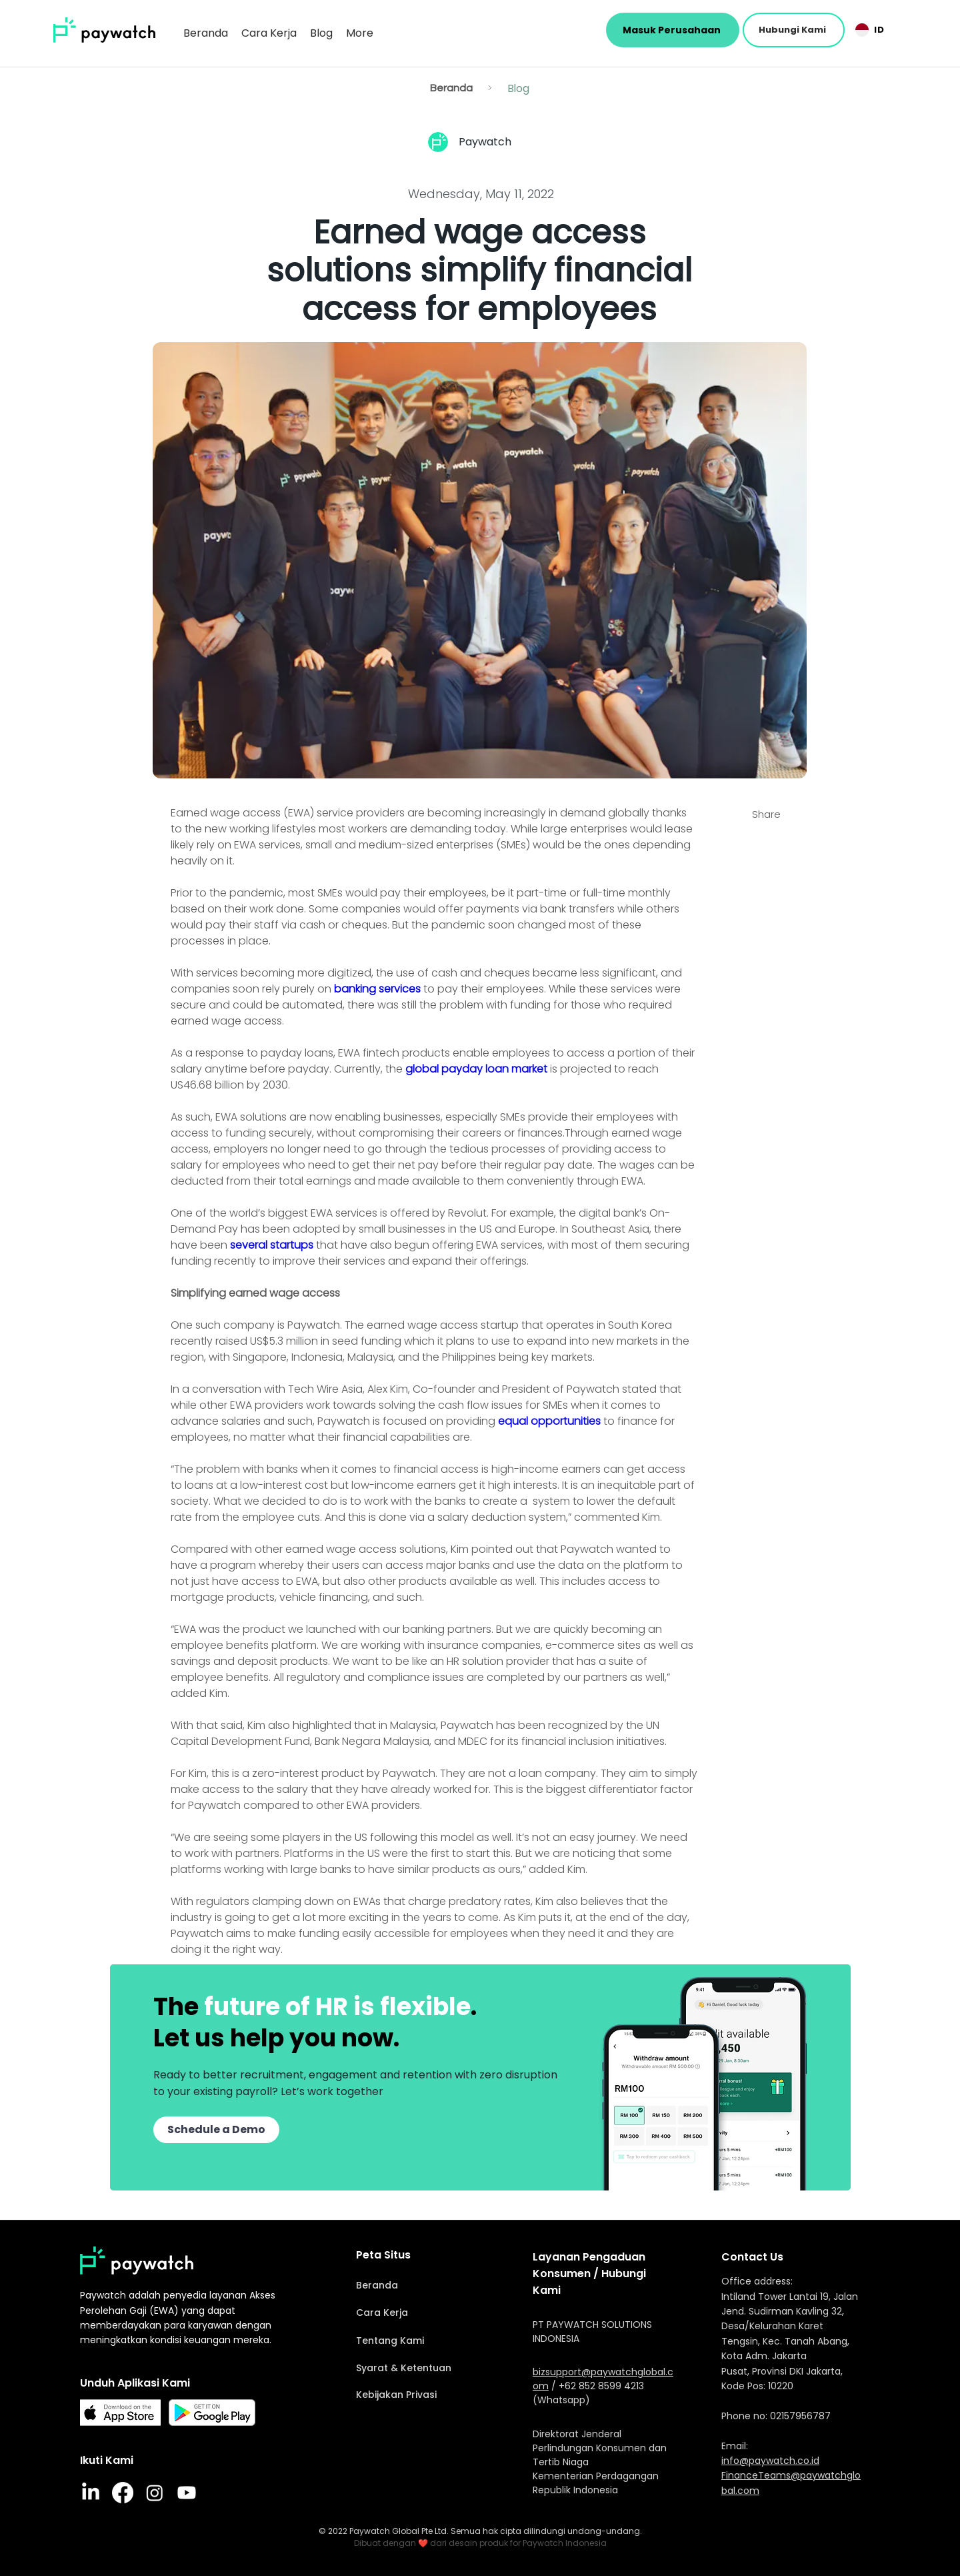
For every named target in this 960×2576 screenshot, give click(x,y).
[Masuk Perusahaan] (672, 30)
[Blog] (519, 88)
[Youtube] (186, 2492)
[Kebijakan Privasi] (426, 2394)
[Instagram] (154, 2492)
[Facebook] (122, 2492)
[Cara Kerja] (426, 2313)
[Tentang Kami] (426, 2341)
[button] (794, 30)
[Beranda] (451, 88)
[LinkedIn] (90, 2492)
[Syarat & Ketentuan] (426, 2368)
